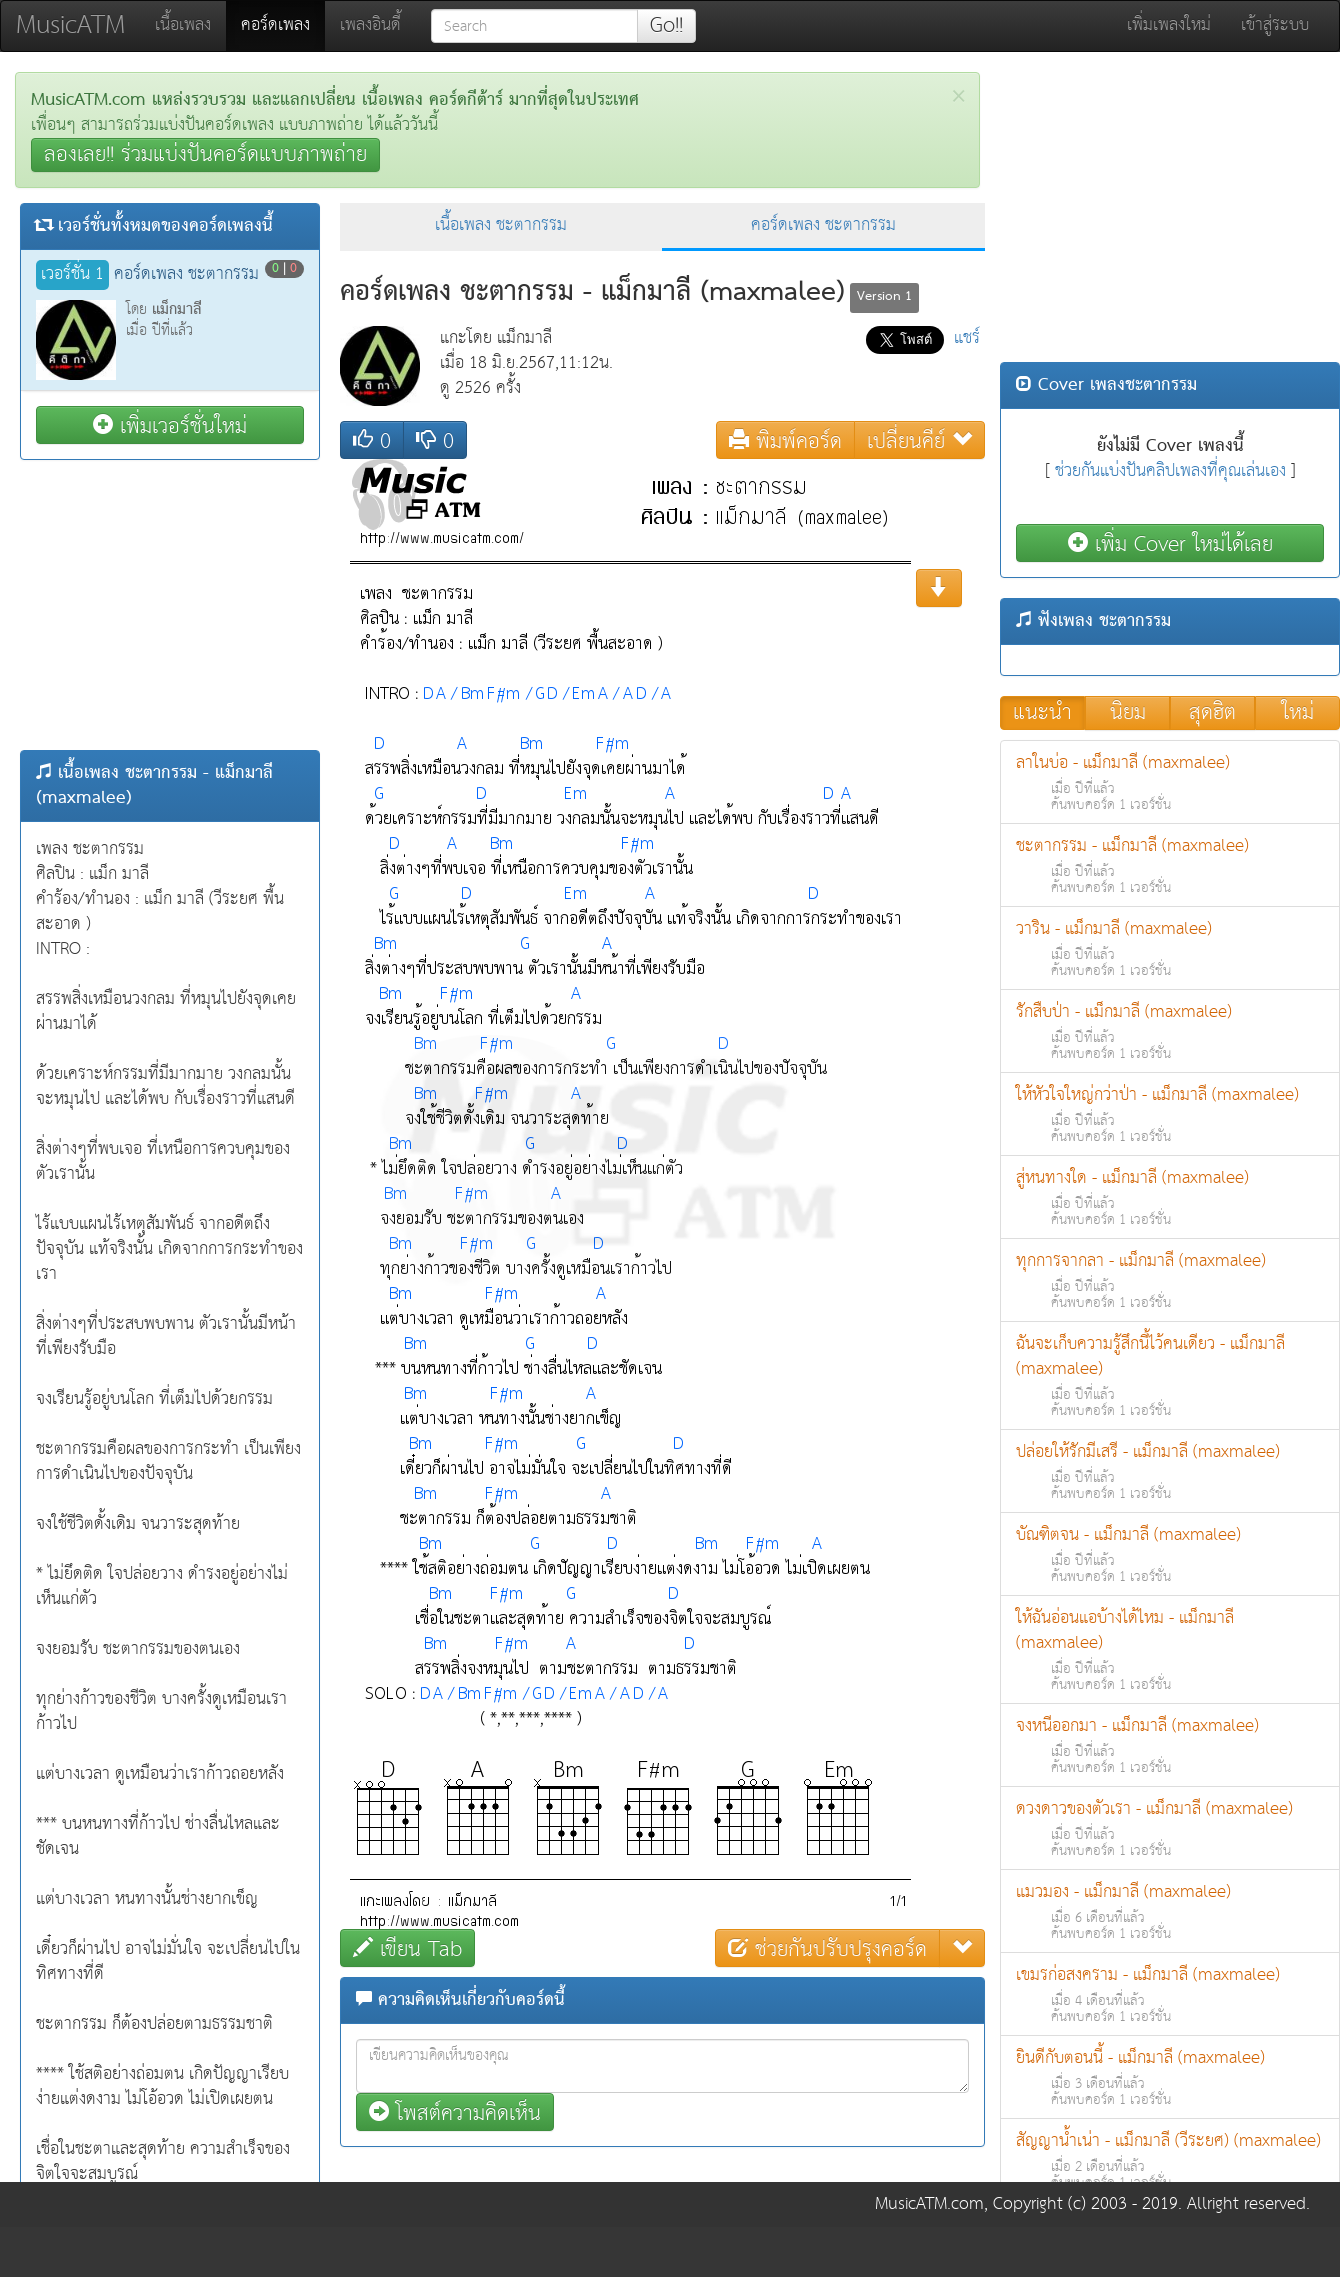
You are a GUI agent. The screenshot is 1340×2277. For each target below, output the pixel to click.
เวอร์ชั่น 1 (72, 275)
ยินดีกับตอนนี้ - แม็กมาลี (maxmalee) (1170, 2077)
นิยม (1128, 713)
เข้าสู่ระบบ (1275, 25)
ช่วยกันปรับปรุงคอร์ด (827, 1948)
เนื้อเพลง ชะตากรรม (501, 225)
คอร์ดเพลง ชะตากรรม (823, 225)
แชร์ (967, 338)
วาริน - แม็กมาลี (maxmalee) (1170, 948)
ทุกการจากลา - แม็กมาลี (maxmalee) (1170, 1280)
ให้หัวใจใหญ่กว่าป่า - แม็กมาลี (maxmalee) (1170, 1114)
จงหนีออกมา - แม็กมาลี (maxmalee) (1170, 1745)
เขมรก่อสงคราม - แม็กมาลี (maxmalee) (1170, 1994)
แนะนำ (1042, 713)
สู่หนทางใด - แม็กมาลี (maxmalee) (1170, 1197)
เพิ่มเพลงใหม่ (1169, 25)
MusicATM (70, 25)
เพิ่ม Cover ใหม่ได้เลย (1170, 543)
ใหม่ (1298, 713)
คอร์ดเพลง (283, 25)
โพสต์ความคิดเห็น (455, 2112)
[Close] (958, 96)
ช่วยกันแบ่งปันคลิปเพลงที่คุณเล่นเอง (1170, 471)
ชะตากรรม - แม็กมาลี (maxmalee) (1170, 865)
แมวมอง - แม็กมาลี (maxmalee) (1170, 1911)
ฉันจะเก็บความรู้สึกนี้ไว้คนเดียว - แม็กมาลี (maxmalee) (1170, 1376)
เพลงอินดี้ (370, 25)
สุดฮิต (1212, 713)
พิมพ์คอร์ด (785, 440)
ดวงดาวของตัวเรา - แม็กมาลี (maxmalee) (1170, 1828)
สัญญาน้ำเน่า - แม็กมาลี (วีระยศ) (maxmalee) (1170, 2160)
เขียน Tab (407, 1948)
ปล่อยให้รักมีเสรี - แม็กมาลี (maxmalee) (1170, 1471)
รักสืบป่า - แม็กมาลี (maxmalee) (1170, 1031)
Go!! (666, 26)
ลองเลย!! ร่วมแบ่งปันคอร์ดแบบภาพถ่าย (205, 155)
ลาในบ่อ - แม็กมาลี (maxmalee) (1170, 782)
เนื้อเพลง (183, 25)
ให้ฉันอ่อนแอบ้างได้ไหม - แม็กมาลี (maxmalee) (1170, 1650)
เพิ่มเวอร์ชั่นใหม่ (170, 425)
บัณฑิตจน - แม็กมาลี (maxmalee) (1170, 1554)
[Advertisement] (170, 605)
